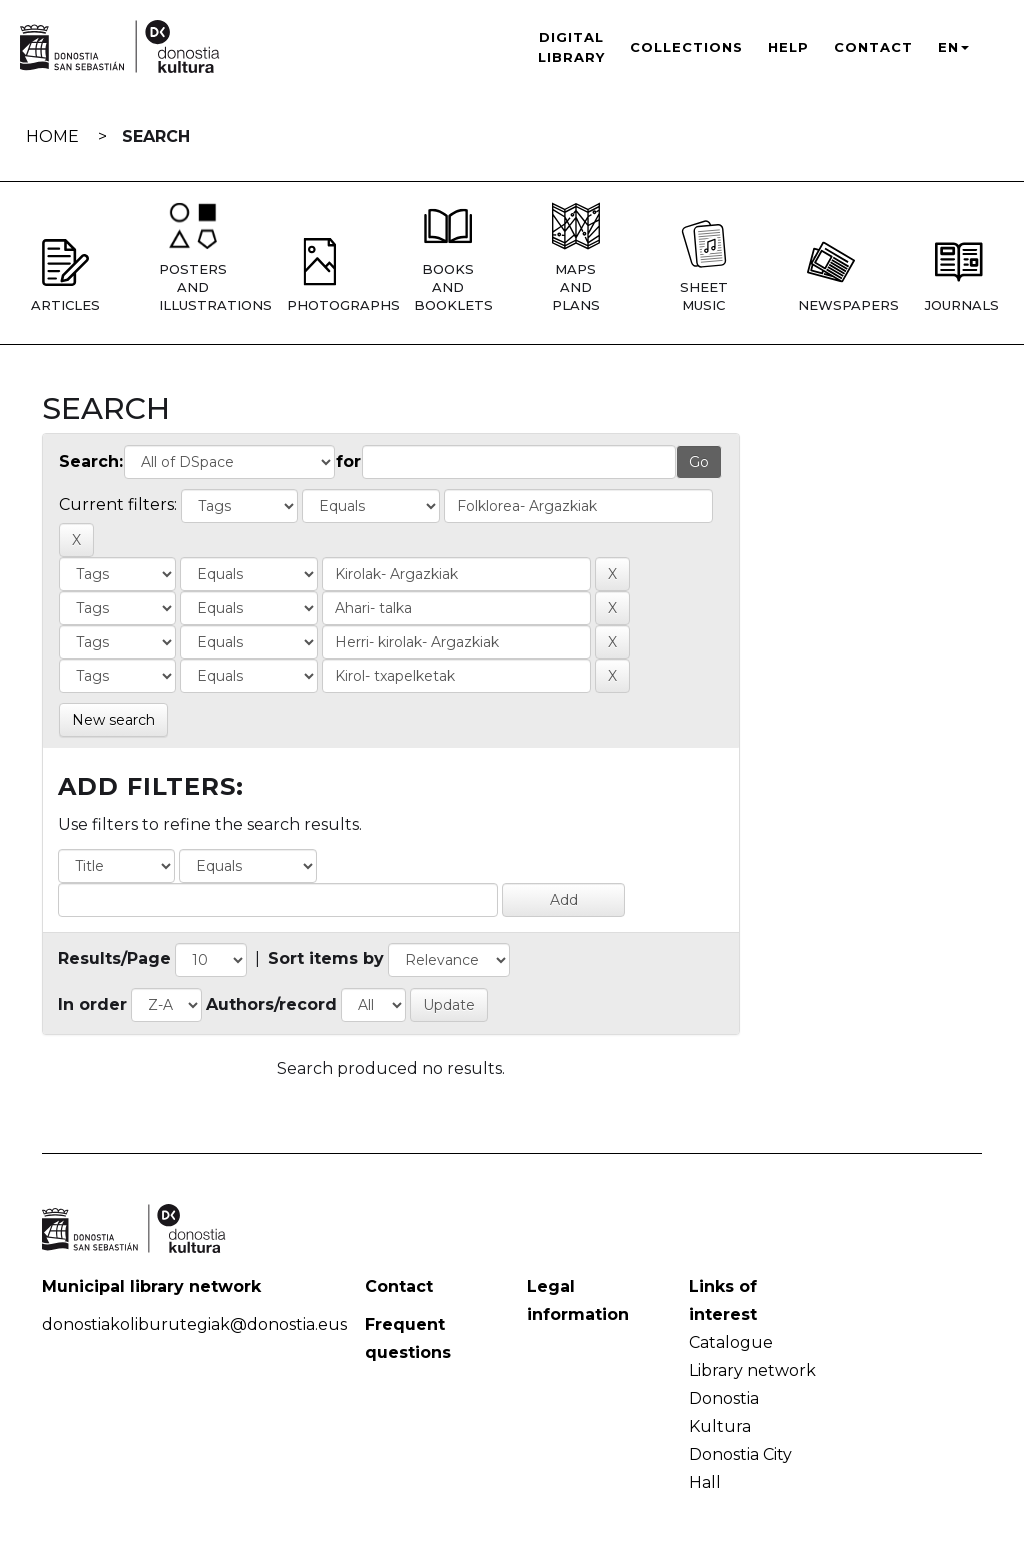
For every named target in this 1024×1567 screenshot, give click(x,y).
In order (92, 1004)
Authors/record (271, 1004)
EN (953, 47)
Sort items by (326, 958)
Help (788, 47)
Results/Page (114, 958)
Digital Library (571, 47)
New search (113, 720)
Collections (686, 47)
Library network (752, 1370)
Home (52, 136)
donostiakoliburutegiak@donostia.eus (194, 1324)
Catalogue (731, 1342)
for (348, 461)
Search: (91, 461)
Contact (873, 47)
